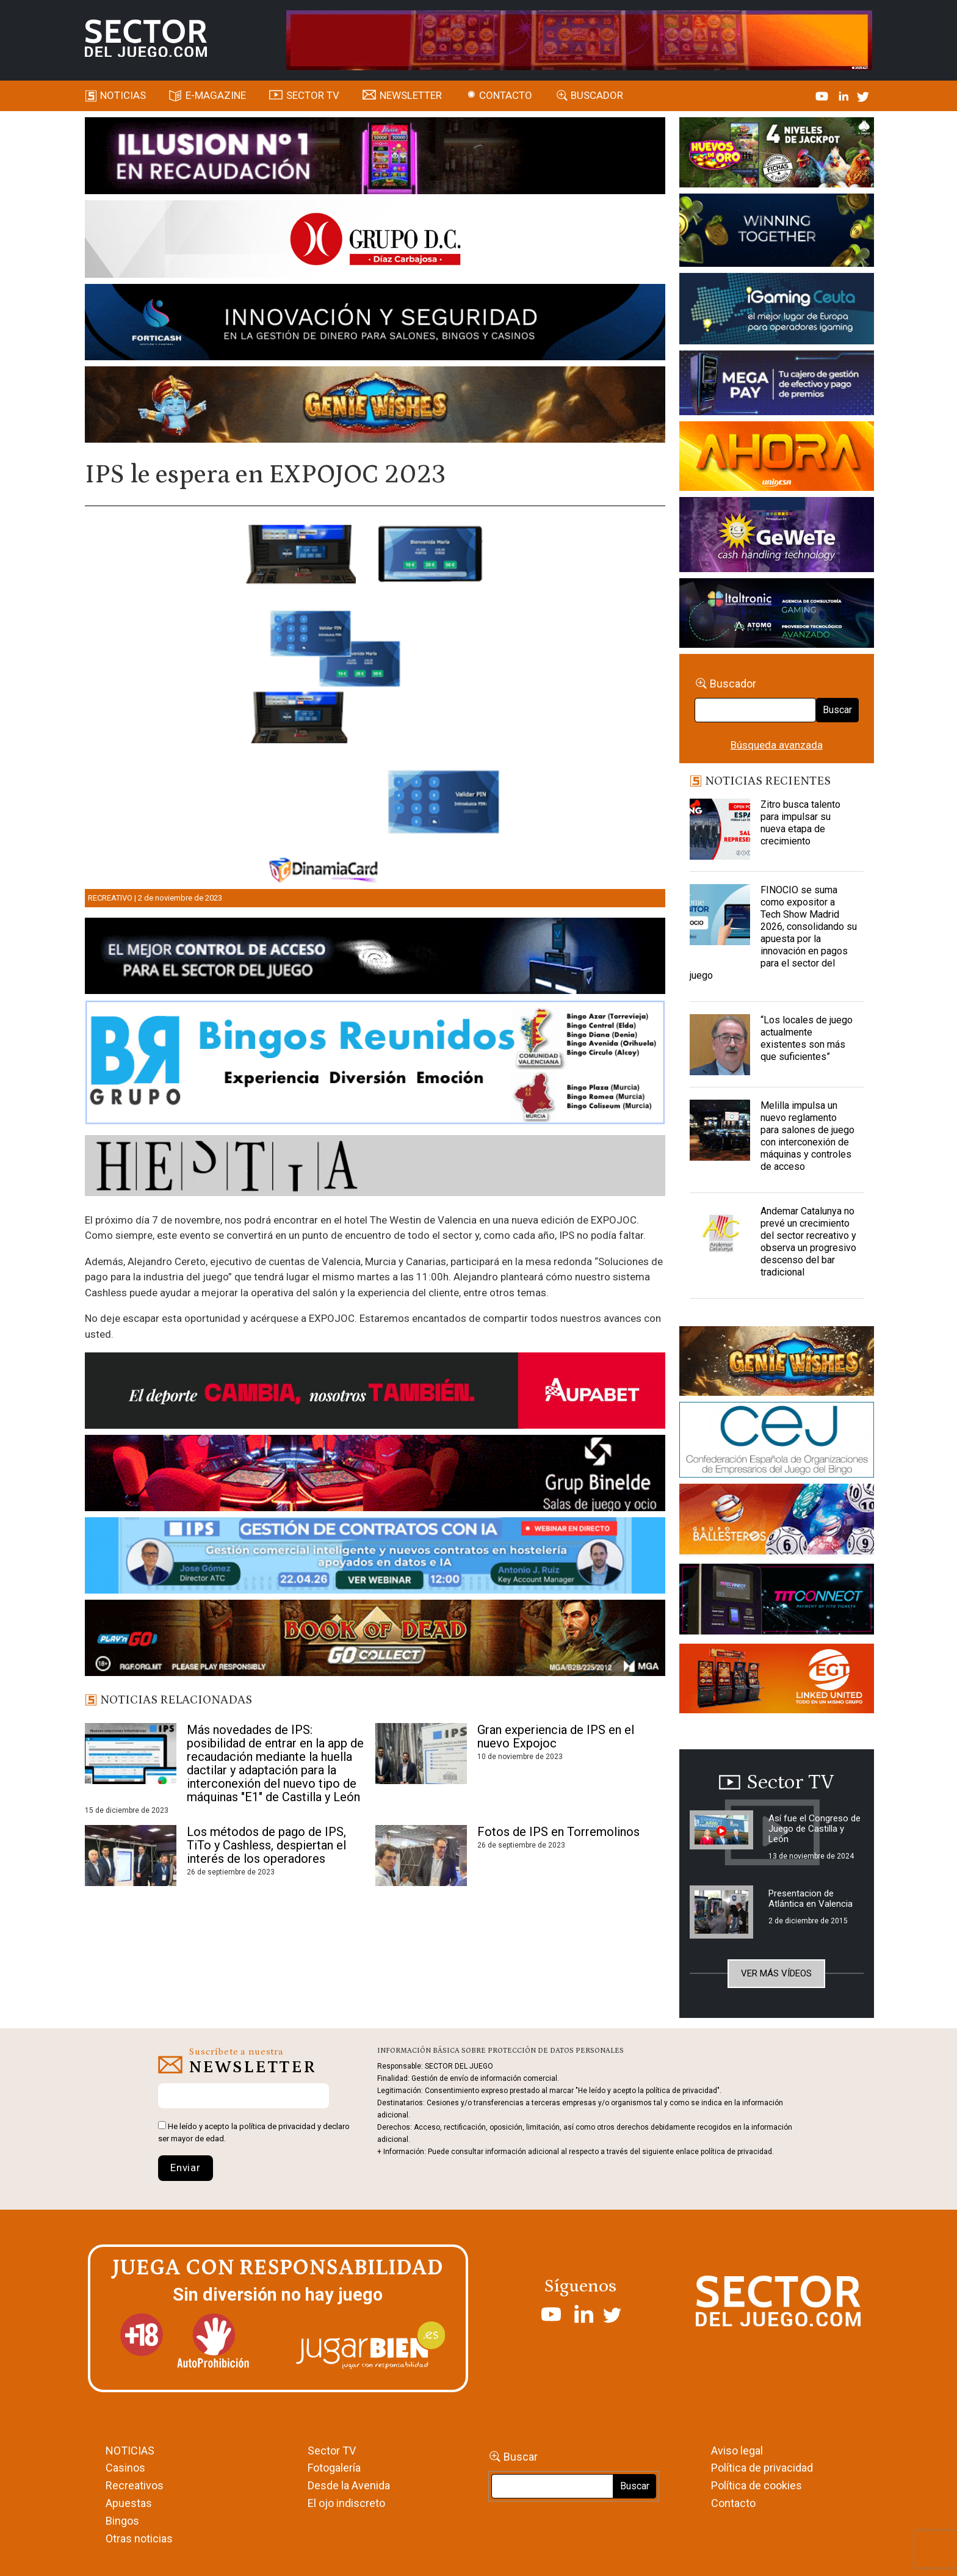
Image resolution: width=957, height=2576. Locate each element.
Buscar (837, 710)
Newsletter (411, 95)
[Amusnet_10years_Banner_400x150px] (776, 233)
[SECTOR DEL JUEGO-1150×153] (375, 241)
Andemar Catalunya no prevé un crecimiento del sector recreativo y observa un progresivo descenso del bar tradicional (808, 1241)
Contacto (505, 95)
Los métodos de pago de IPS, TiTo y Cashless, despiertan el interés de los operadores (266, 1845)
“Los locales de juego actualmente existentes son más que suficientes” (806, 1038)
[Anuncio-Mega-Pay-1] (776, 385)
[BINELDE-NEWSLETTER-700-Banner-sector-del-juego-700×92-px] (375, 1475)
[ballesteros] (776, 1523)
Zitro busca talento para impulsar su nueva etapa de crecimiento (800, 823)
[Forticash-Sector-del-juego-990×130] (375, 324)
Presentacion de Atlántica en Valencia (810, 1898)
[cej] (776, 1442)
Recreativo (110, 897)
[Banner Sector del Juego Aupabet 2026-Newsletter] (375, 1393)
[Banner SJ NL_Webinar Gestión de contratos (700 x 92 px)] (375, 1557)
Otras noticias (139, 2538)
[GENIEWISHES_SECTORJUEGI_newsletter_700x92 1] (375, 407)
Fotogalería (334, 2467)
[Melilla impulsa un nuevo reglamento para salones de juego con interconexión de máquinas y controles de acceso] (720, 1130)
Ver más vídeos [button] (776, 1973)
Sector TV (332, 2450)
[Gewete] (776, 537)
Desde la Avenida (349, 2485)
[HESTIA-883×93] (375, 1167)
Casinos (125, 2467)
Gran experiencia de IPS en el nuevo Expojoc (555, 1736)
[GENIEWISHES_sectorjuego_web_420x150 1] (776, 1363)
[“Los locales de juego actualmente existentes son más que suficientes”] (720, 1044)
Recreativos (135, 2485)
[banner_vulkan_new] (375, 958)
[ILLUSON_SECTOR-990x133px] (375, 157)
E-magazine (216, 95)
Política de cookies (756, 2485)
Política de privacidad (762, 2467)
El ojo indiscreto (346, 2503)
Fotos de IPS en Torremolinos (558, 1831)
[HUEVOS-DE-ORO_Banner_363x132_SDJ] (776, 154)
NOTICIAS (130, 2450)
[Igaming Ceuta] (776, 311)
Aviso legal (737, 2450)
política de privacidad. (737, 2151)
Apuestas (129, 2503)
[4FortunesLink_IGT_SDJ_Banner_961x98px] (579, 39)
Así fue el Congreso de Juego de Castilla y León (814, 1829)
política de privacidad (277, 2126)
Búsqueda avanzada (777, 745)
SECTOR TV (312, 95)
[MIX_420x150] (776, 1680)
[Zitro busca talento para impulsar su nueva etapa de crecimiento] (720, 829)
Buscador (597, 95)
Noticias (123, 95)
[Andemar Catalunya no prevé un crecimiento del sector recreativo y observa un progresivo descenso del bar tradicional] (720, 1235)
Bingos (122, 2520)
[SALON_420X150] (776, 458)
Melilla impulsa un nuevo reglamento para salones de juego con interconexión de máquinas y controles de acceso (807, 1136)
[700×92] (375, 1640)
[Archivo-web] (776, 615)
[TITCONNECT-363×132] (776, 1601)
